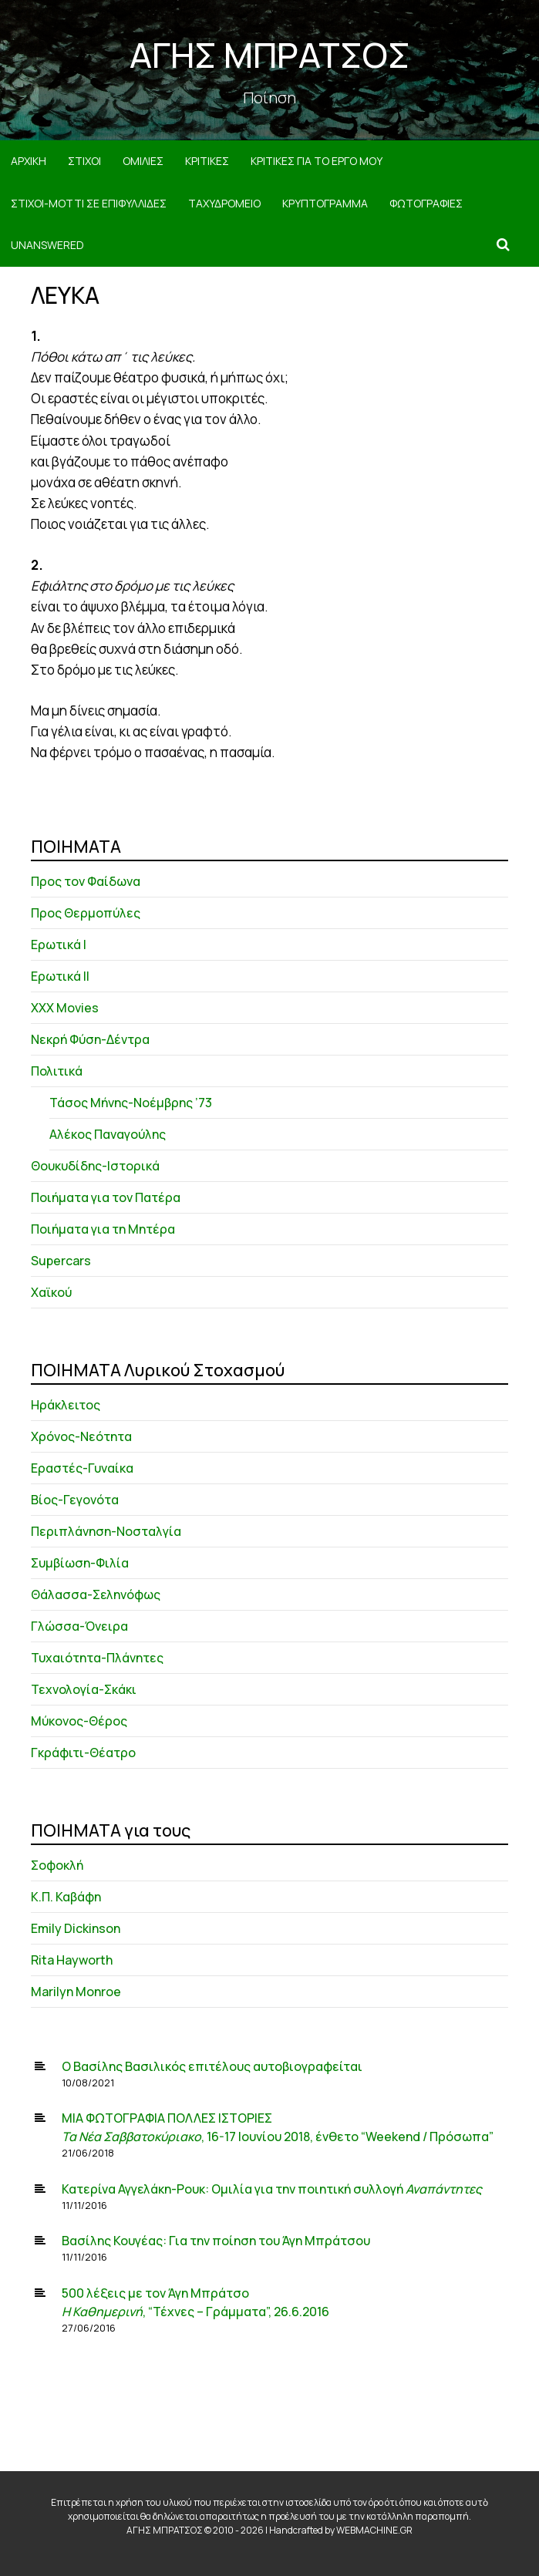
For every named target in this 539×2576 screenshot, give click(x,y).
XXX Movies (65, 1007)
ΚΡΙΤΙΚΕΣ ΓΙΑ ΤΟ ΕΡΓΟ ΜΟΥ (316, 160)
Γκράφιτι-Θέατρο (83, 1752)
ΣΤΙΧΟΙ (84, 160)
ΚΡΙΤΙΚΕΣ (207, 160)
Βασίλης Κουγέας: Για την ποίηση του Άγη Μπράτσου (216, 2240)
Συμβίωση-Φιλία (80, 1562)
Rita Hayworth (72, 1959)
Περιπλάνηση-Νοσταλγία (106, 1531)
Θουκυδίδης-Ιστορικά (95, 1165)
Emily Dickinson (75, 1928)
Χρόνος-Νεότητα (81, 1436)
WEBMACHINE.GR (374, 2530)
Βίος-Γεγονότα (75, 1499)
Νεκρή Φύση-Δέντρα (90, 1039)
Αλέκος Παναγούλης (107, 1134)
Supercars (61, 1260)
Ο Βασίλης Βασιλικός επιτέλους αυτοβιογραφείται (212, 2066)
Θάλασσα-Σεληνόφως (95, 1594)
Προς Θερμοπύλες (85, 912)
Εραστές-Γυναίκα (82, 1468)
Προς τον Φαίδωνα (85, 881)
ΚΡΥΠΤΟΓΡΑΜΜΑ (325, 203)
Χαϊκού (51, 1292)
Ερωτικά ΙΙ (60, 976)
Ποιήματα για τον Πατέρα (105, 1197)
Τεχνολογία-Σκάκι (83, 1689)
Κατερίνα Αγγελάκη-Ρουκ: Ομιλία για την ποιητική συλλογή (272, 2188)
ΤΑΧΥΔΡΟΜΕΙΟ (224, 203)
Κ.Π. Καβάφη (66, 1896)
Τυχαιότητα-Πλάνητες (97, 1657)
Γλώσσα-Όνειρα (79, 1626)
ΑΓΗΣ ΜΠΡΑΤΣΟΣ (270, 55)
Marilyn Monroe (76, 1991)
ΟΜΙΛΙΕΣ (143, 160)
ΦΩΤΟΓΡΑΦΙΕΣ (426, 203)
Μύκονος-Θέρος (79, 1720)
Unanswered (47, 244)
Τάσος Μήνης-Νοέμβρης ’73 (130, 1102)
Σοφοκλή (57, 1865)
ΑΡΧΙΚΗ (28, 160)
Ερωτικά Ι (58, 944)
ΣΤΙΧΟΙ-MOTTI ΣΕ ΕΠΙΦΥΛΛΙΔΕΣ (89, 203)
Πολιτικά (57, 1070)
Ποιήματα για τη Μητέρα (103, 1229)
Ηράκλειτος (65, 1404)
